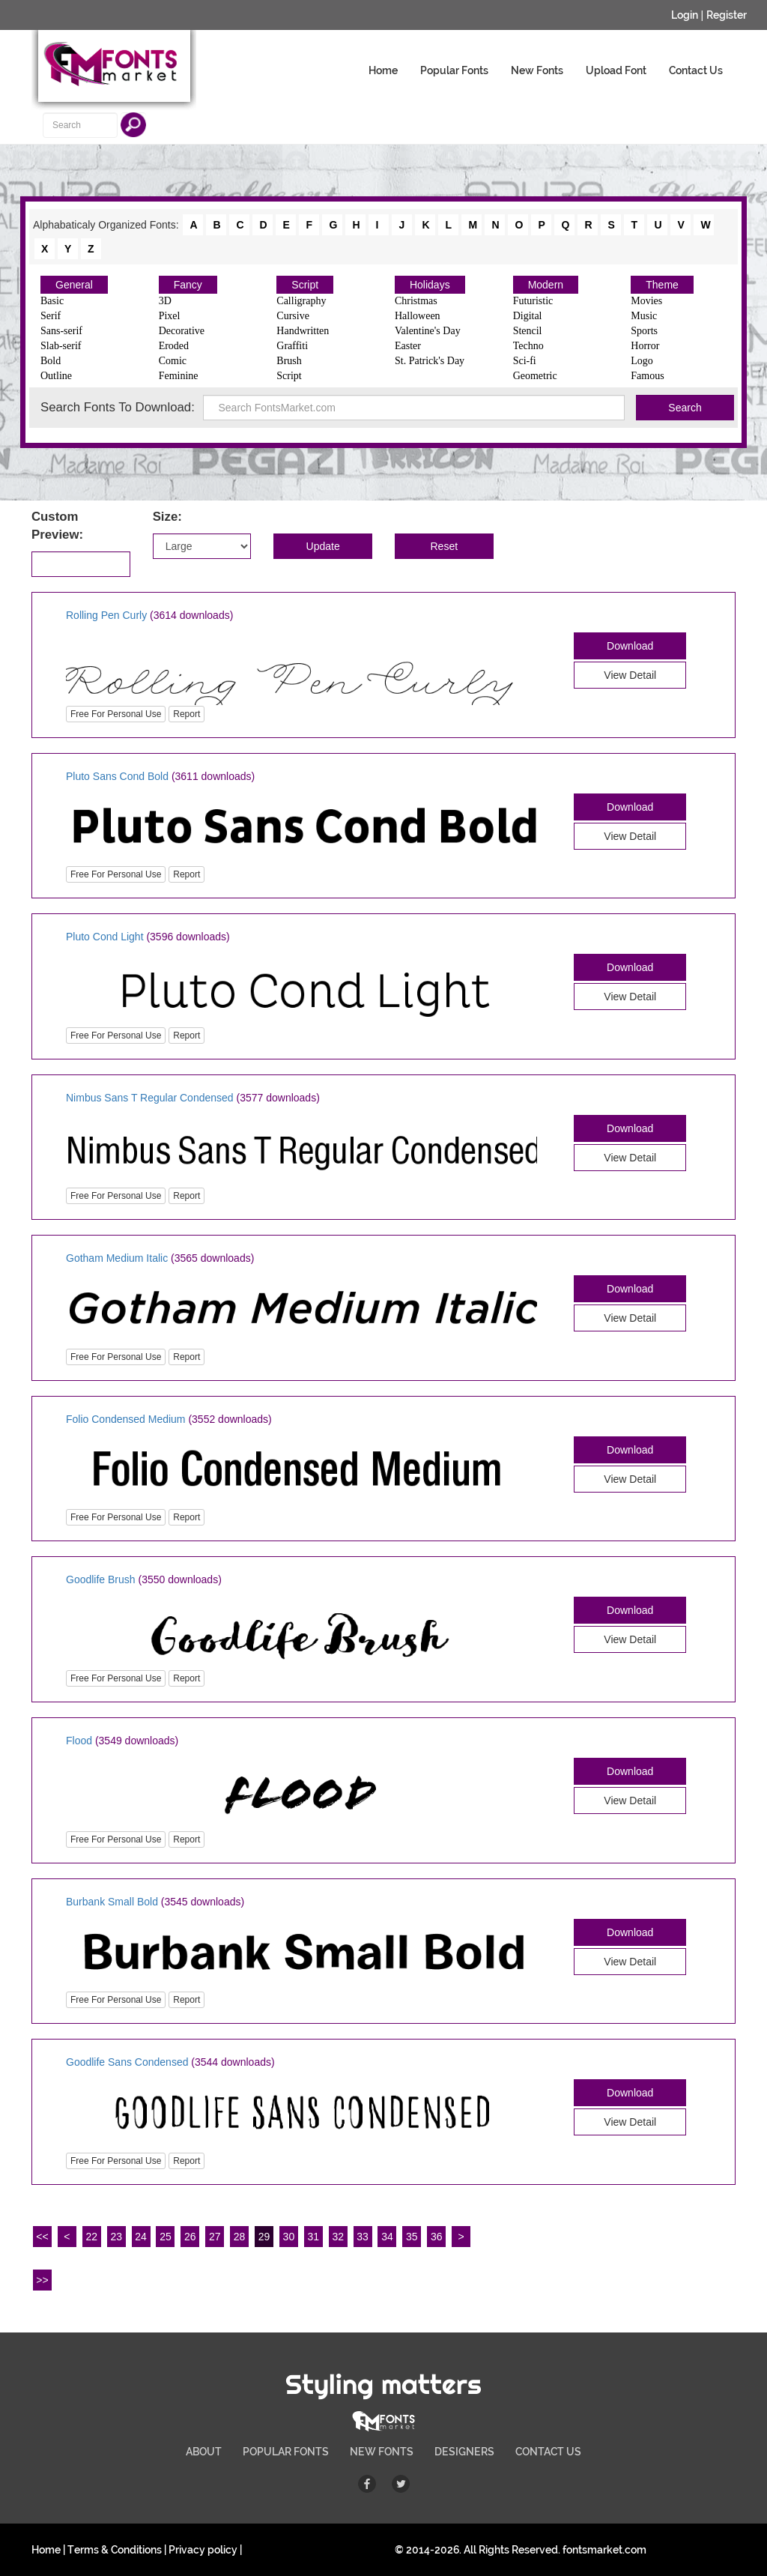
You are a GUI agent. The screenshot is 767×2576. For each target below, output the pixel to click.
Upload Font (616, 70)
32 (338, 2237)
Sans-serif (61, 330)
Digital (527, 315)
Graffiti (292, 345)
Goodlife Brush (101, 1579)
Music (644, 315)
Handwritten (302, 330)
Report (186, 714)
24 (141, 2237)
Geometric (535, 375)
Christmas (416, 300)
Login (684, 15)
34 (387, 2237)
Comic (173, 360)
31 (314, 2237)
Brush (288, 360)
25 (166, 2237)
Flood (79, 1741)
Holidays (430, 285)
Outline (56, 375)
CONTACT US (548, 2452)
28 (240, 2237)
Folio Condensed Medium (127, 1419)
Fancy (188, 285)
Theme (662, 285)
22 (91, 2237)
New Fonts (537, 70)
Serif (50, 315)
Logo (642, 360)
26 (190, 2237)
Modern (545, 285)
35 (412, 2237)
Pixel (170, 315)
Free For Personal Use (115, 714)
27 (215, 2237)
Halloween (417, 315)
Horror (645, 345)
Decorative (181, 330)
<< (42, 2237)
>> (42, 2280)
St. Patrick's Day (429, 360)
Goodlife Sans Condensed (127, 2062)
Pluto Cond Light (105, 937)
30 (289, 2237)
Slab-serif (60, 345)
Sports (644, 330)
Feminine (178, 375)
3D (165, 300)
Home (383, 70)
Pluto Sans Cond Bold (117, 776)
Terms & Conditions (114, 2550)
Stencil (527, 330)
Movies (646, 300)
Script (304, 285)
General (74, 285)
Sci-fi (524, 360)
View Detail (630, 675)
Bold (50, 360)
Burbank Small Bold (112, 1902)
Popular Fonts (454, 70)
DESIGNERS (464, 2452)
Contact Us (696, 70)
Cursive (292, 315)
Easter (408, 345)
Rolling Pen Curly (106, 615)
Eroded (174, 345)
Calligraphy (301, 300)
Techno (528, 345)
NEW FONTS (381, 2452)
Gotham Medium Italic (117, 1258)
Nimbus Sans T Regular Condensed (150, 1098)
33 (363, 2237)
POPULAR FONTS (286, 2452)
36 (437, 2237)
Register (726, 15)
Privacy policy (203, 2550)
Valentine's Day (428, 330)
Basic (52, 300)
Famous (647, 375)
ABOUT (204, 2452)
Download (630, 646)
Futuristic (533, 300)
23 (116, 2237)
